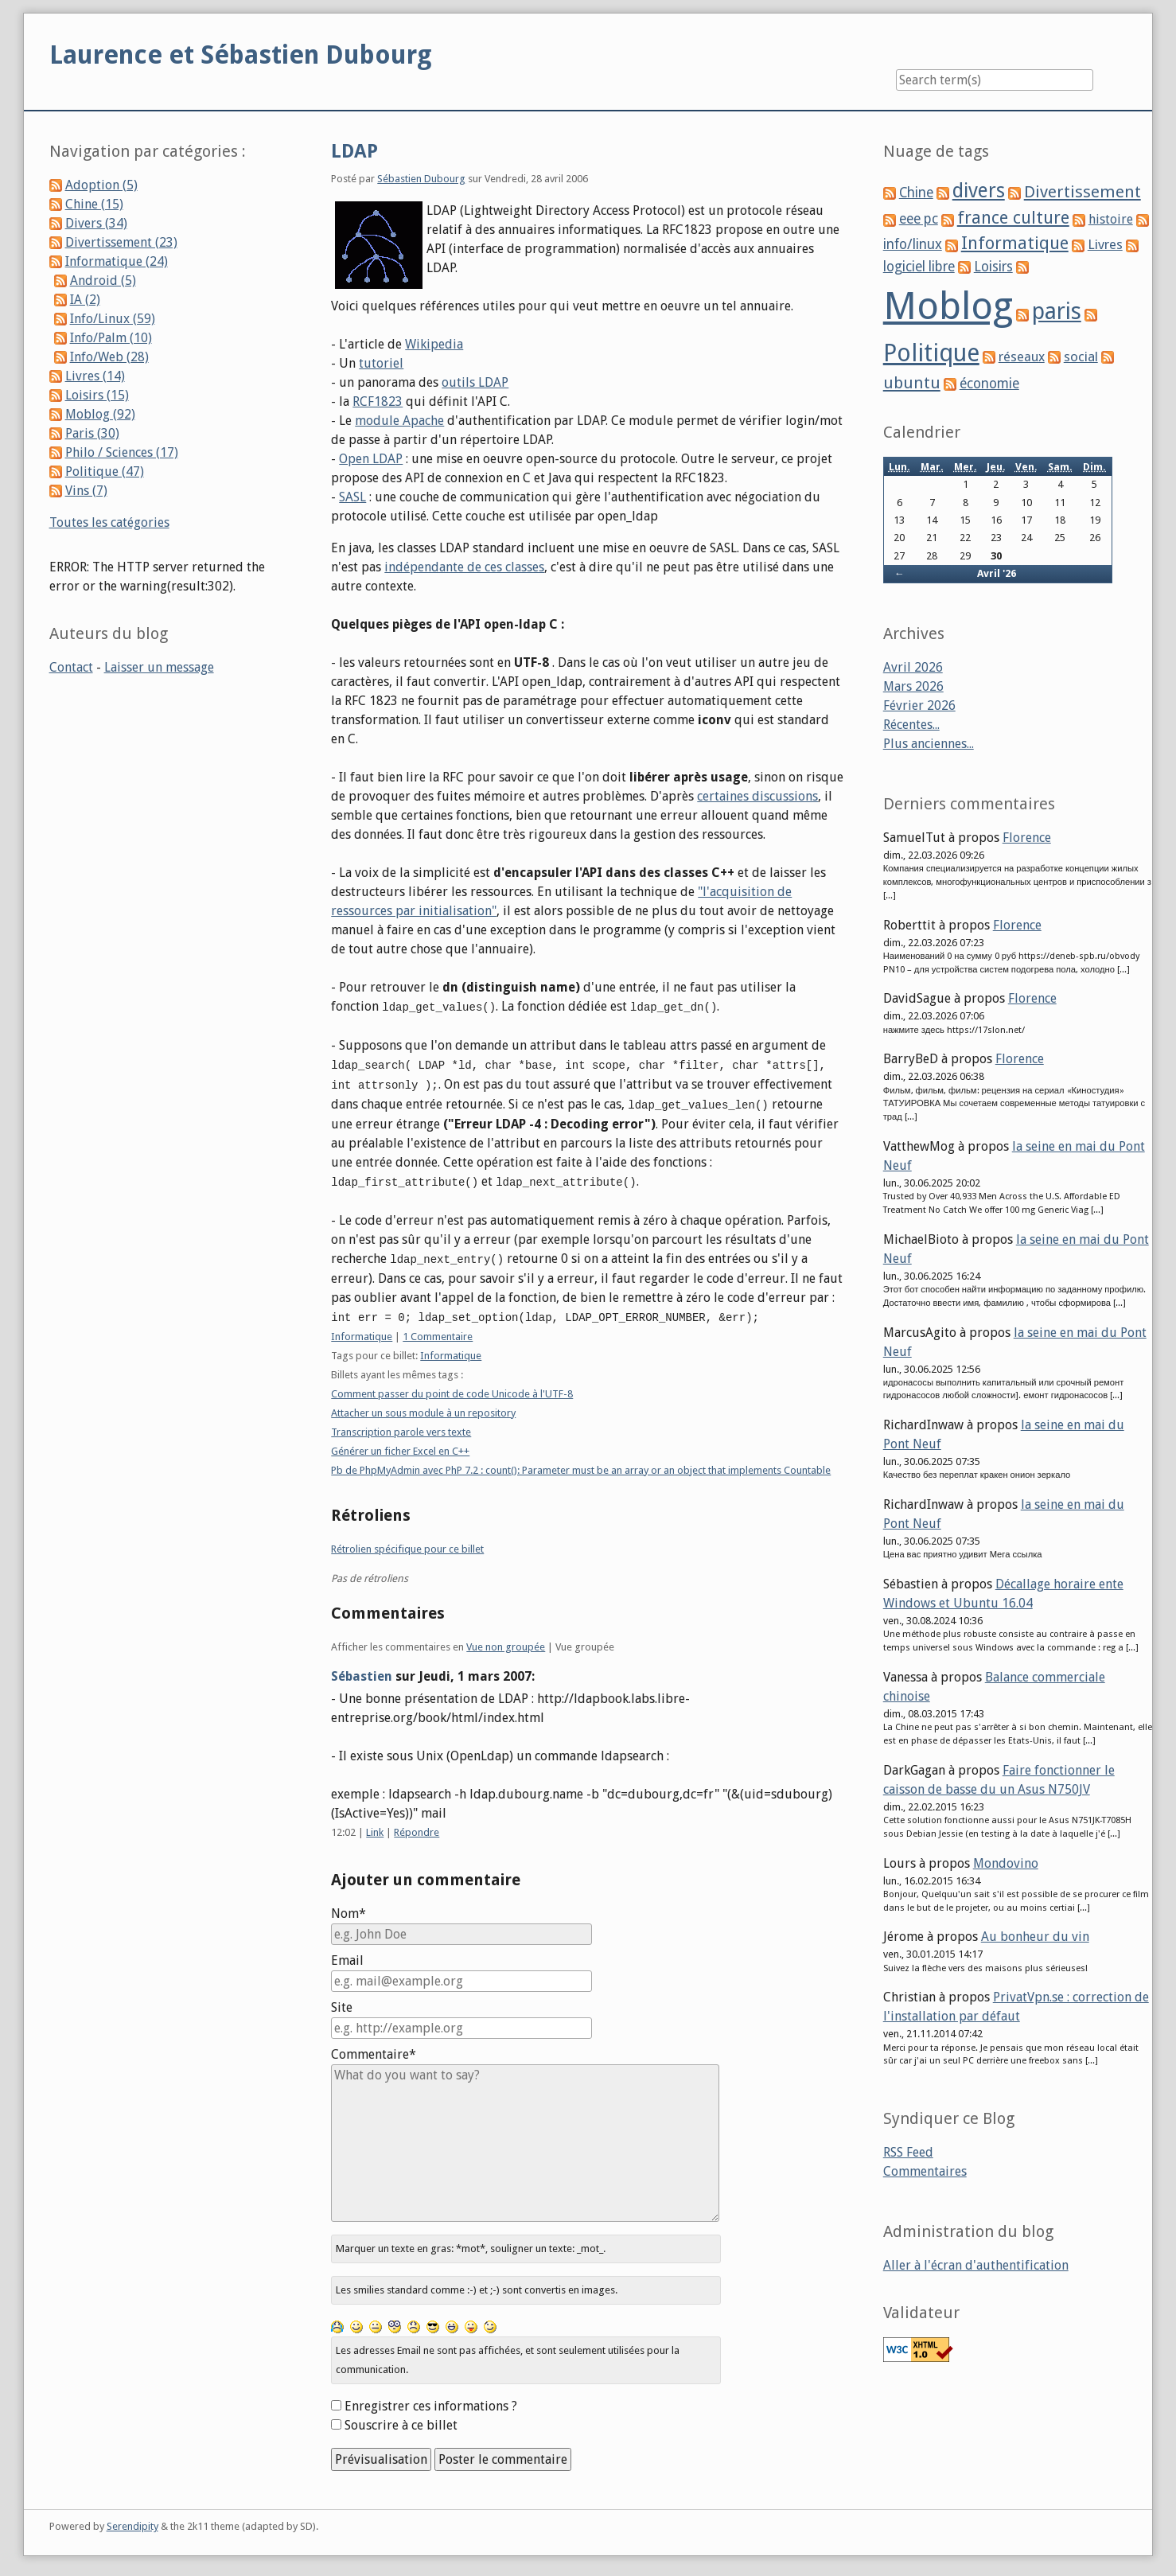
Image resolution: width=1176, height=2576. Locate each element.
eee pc (918, 219)
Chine (916, 193)
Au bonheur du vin (1035, 1936)
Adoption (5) (101, 185)
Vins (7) (86, 490)
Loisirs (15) (97, 395)
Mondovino (1005, 1863)
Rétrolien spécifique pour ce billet (407, 1543)
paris (1056, 311)
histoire (1110, 219)
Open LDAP (371, 458)
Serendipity (132, 2521)
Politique (931, 353)
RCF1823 (377, 401)
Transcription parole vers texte (401, 1426)
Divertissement (1082, 191)
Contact (71, 667)
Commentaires (925, 2171)
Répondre (416, 1827)
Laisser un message (159, 667)
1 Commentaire (438, 1331)
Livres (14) (95, 376)
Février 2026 (919, 705)
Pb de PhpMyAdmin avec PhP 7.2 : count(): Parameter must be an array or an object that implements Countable (581, 1465)
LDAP (354, 151)
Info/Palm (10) (111, 337)
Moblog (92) (100, 414)
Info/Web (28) (109, 356)
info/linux (912, 244)
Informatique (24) (116, 261)
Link (375, 1827)
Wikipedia (434, 344)
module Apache (399, 420)
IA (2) (85, 299)
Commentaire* (373, 2048)
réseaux (1022, 356)
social (1081, 356)
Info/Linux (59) (112, 318)
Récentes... (911, 724)
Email (347, 1954)
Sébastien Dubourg (421, 179)
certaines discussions (757, 796)
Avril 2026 (913, 667)
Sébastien (361, 1670)
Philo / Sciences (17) (121, 452)
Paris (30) (92, 433)
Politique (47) (104, 471)
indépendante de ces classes (464, 567)
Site (341, 2001)
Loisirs (993, 267)
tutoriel (381, 363)
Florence (1027, 837)
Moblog (948, 306)
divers (978, 190)
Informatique (361, 1331)
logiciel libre (919, 267)
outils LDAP (475, 382)
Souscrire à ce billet (401, 2419)
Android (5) (103, 280)
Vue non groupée (505, 1641)
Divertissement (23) (121, 242)
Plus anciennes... (928, 743)
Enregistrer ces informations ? (431, 2400)
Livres (1105, 244)
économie (989, 384)
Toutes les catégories (109, 522)
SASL (352, 497)
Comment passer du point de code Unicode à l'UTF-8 (452, 1388)
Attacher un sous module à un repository (423, 1407)
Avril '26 (996, 573)
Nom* (348, 1907)
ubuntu (911, 382)
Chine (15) (94, 204)
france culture (1013, 218)
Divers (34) (96, 223)
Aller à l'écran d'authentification (976, 2265)
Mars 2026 (913, 686)
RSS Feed (908, 2152)
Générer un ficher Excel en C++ (400, 1446)
